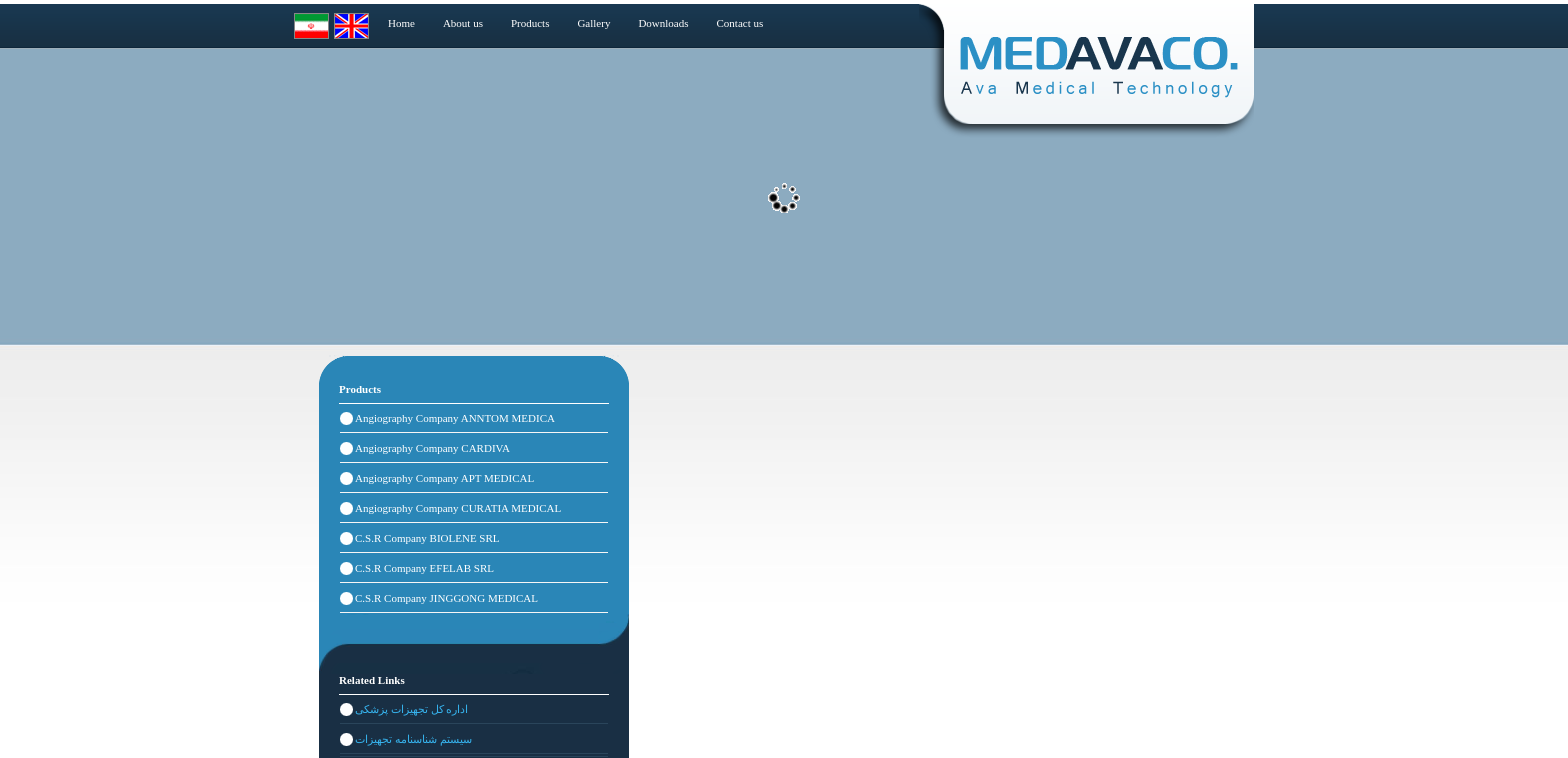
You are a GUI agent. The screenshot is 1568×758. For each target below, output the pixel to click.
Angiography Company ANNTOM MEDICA (455, 418)
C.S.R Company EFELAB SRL (424, 568)
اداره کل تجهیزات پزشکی (411, 709)
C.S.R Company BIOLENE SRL (427, 538)
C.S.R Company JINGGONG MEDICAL (446, 598)
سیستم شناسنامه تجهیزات (413, 739)
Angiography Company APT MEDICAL (444, 478)
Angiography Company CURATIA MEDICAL (458, 508)
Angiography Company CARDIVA (432, 448)
